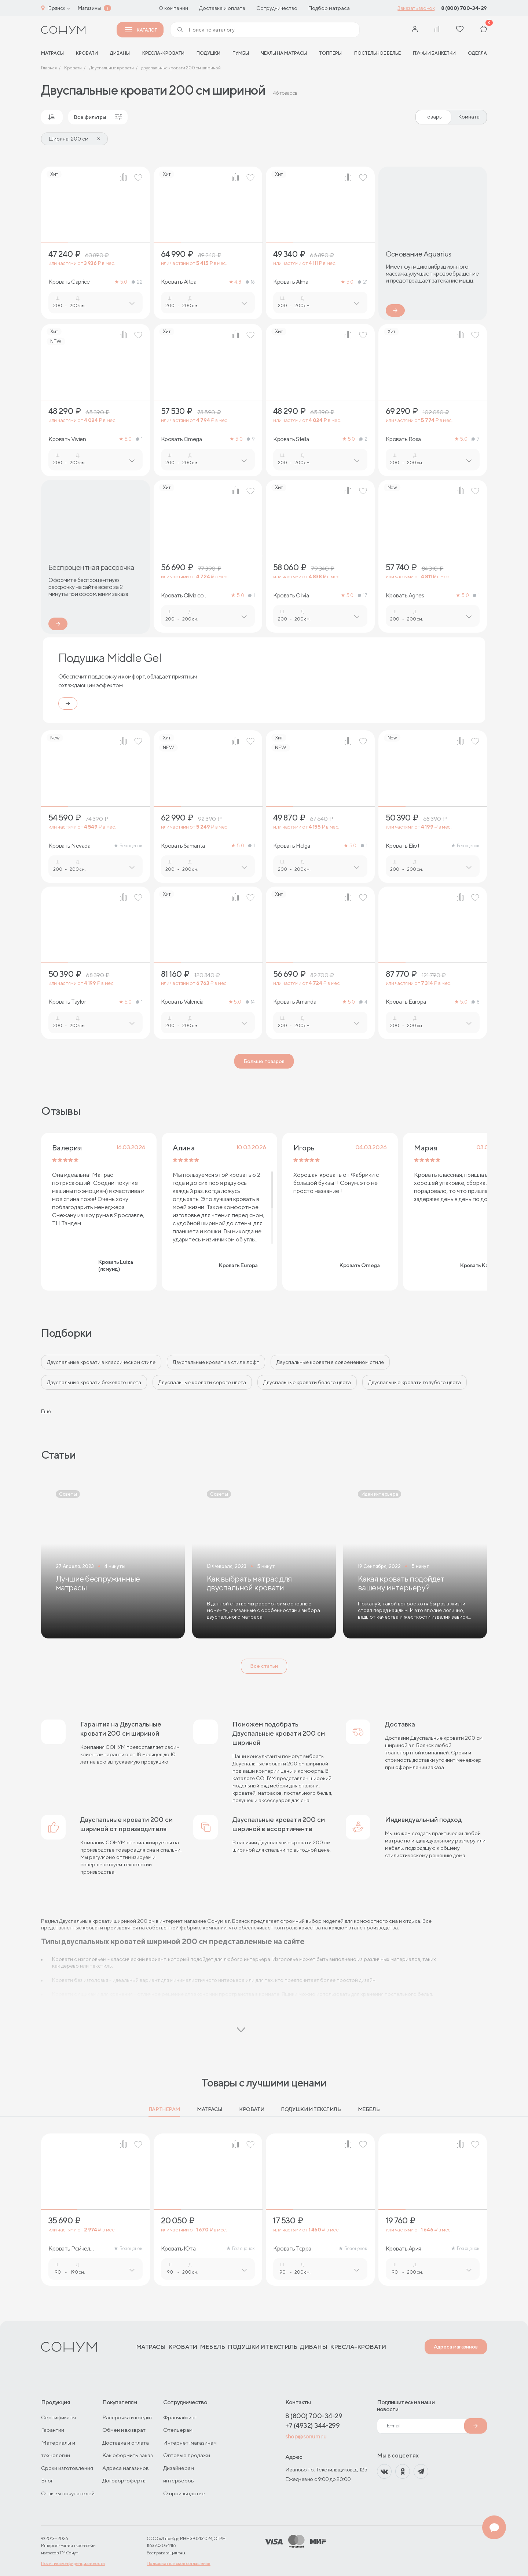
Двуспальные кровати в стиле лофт (216, 1362)
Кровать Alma (290, 282)
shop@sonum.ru (305, 2436)
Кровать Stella (291, 439)
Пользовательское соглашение (178, 2563)
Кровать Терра (292, 2249)
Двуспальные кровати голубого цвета (414, 1382)
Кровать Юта (178, 2249)
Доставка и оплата (222, 8)
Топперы (330, 53)
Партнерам (164, 2109)
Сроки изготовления (67, 2468)
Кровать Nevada (69, 846)
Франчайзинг (180, 2417)
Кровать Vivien (67, 439)
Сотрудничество (276, 8)
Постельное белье (377, 53)
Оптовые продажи (186, 2455)
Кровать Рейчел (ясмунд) (69, 2249)
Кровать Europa (406, 1002)
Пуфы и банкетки (434, 53)
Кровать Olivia (291, 595)
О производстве (184, 2493)
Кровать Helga (291, 846)
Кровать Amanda (294, 1002)
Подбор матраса (329, 8)
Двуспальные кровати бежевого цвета (94, 1382)
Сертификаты (58, 2417)
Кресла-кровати (163, 53)
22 (137, 282)
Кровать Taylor (67, 1002)
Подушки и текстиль (311, 2109)
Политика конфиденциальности (73, 2563)
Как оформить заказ (127, 2455)
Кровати (87, 53)
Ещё (46, 1411)
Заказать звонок (415, 8)
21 (362, 282)
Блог (47, 2480)
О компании (173, 8)
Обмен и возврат (124, 2430)
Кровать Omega (181, 439)
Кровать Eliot (402, 846)
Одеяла (477, 53)
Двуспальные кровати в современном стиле (330, 1362)
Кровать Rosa (403, 439)
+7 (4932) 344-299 (312, 2425)
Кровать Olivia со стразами (182, 595)
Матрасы (209, 2109)
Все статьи (264, 1666)
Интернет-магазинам (190, 2442)
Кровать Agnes (405, 595)
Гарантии (52, 2430)
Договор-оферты (124, 2480)
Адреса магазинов (456, 2347)
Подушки (208, 53)
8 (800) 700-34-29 (464, 8)
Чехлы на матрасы (284, 53)
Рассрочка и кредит (127, 2417)
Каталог (141, 30)
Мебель (369, 2109)
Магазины (89, 8)
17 (362, 595)
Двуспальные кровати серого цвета (202, 1382)
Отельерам (177, 2430)
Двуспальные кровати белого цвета (307, 1382)
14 (250, 1002)
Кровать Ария (403, 2249)
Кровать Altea (179, 282)
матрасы (52, 53)
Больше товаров (264, 1061)
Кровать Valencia (182, 1002)
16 (250, 282)
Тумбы (240, 53)
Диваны (120, 53)
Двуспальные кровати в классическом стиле (101, 1362)
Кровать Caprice (69, 282)
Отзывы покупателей (68, 2493)
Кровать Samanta (183, 846)
